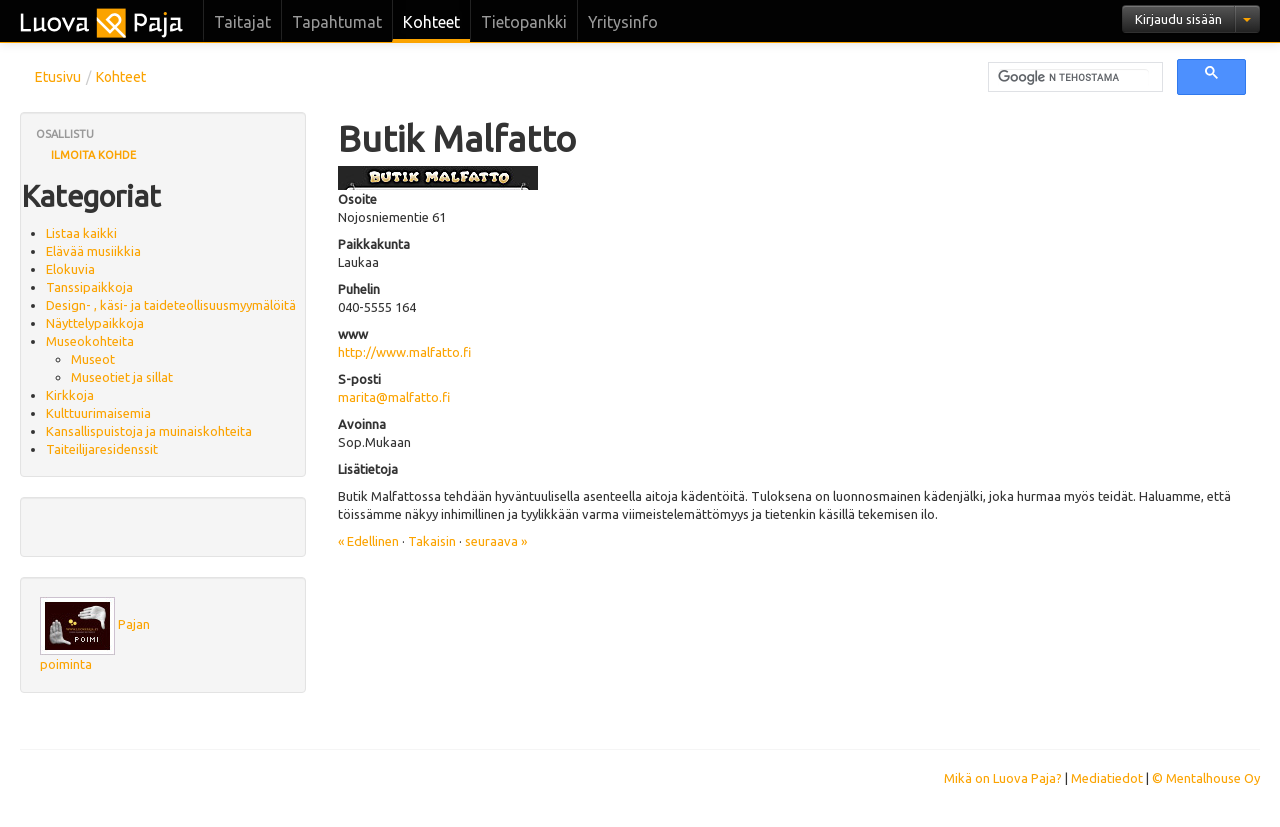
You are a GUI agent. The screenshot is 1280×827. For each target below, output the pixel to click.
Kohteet (431, 22)
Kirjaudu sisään (1178, 19)
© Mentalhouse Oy (1206, 778)
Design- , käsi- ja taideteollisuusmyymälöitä (171, 305)
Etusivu (58, 77)
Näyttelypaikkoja (95, 323)
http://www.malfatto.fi (404, 352)
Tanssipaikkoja (89, 287)
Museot (93, 359)
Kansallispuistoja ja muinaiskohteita (149, 431)
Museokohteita (90, 341)
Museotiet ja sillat (122, 377)
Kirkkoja (70, 395)
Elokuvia (70, 269)
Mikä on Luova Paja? (1003, 778)
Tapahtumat (337, 22)
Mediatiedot (1107, 778)
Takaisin (432, 541)
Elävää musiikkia (93, 251)
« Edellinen (368, 541)
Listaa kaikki (81, 233)
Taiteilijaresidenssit (102, 449)
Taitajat (242, 22)
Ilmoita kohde (93, 155)
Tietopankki (524, 22)
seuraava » (496, 541)
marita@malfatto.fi (394, 397)
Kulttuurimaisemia (98, 413)
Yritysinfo (623, 22)
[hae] (1073, 78)
